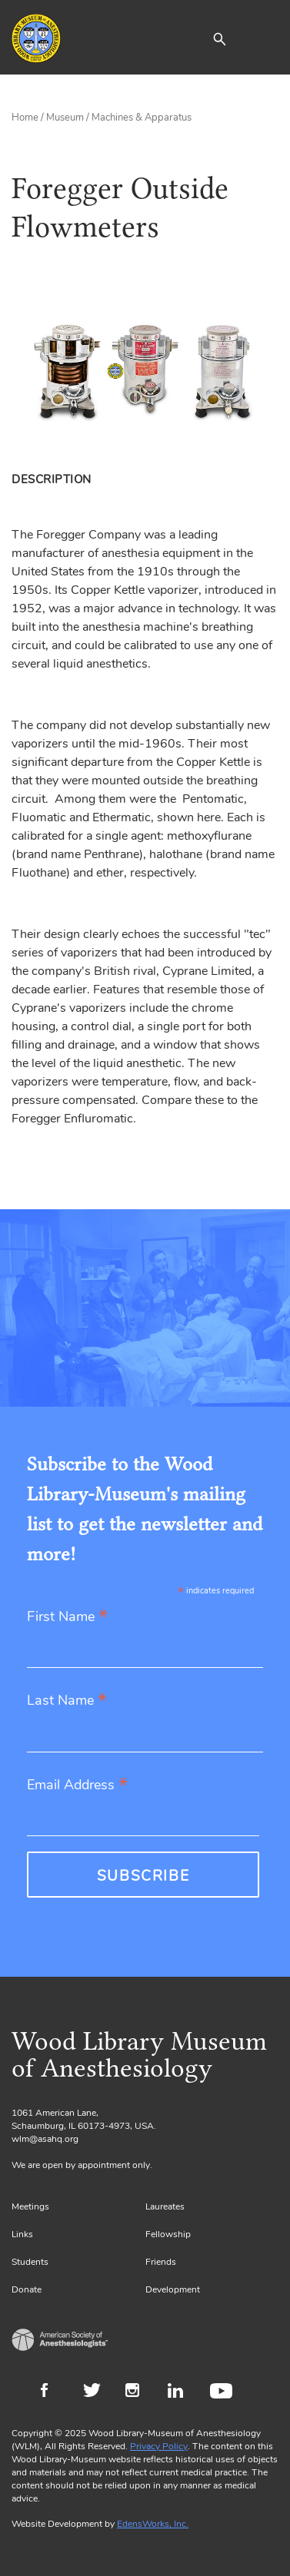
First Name (67, 1617)
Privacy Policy (159, 2446)
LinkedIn (181, 2392)
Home (25, 117)
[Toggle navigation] (266, 38)
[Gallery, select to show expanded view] (145, 371)
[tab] (54, 479)
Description (52, 479)
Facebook (54, 2392)
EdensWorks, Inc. (152, 2524)
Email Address (77, 1785)
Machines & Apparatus (142, 117)
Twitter (96, 2392)
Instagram (138, 2392)
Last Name (67, 1701)
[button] (219, 38)
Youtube (223, 2392)
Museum (65, 117)
